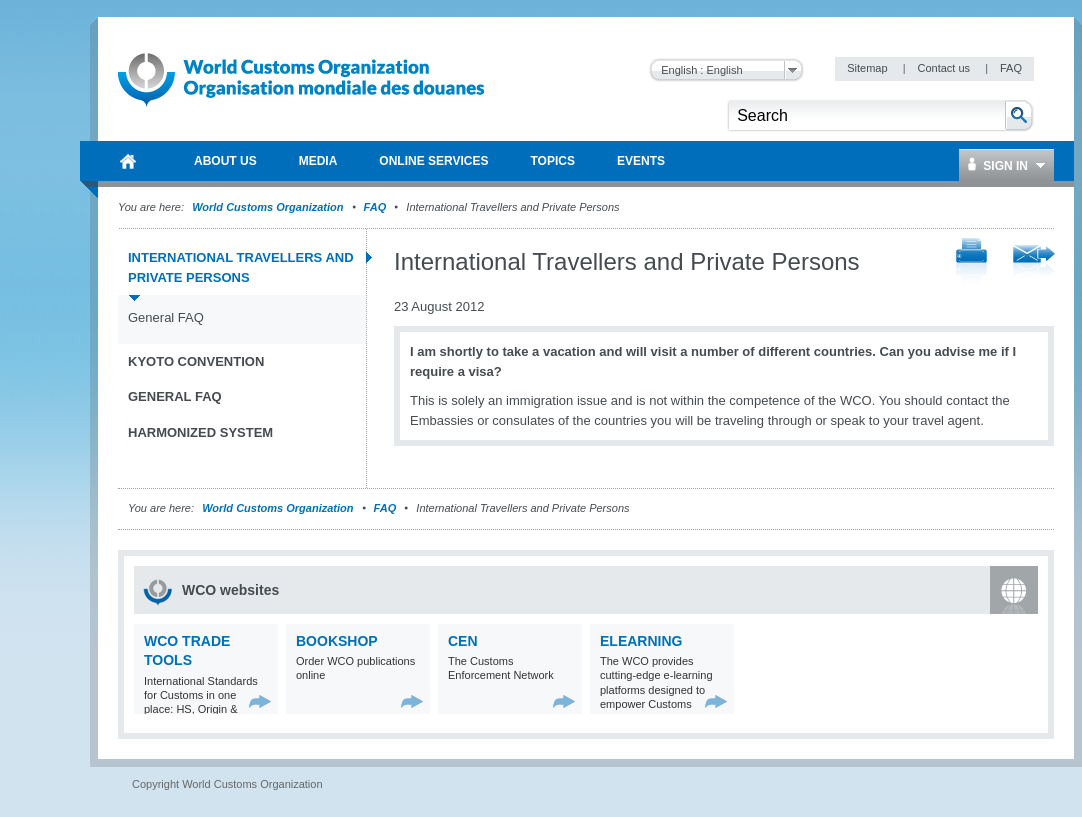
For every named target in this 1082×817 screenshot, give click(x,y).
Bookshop (337, 641)
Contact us (945, 68)
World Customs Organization (269, 207)
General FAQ (166, 317)
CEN (463, 641)
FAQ (1011, 68)
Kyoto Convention (196, 361)
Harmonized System (200, 432)
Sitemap (868, 68)
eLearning (641, 641)
